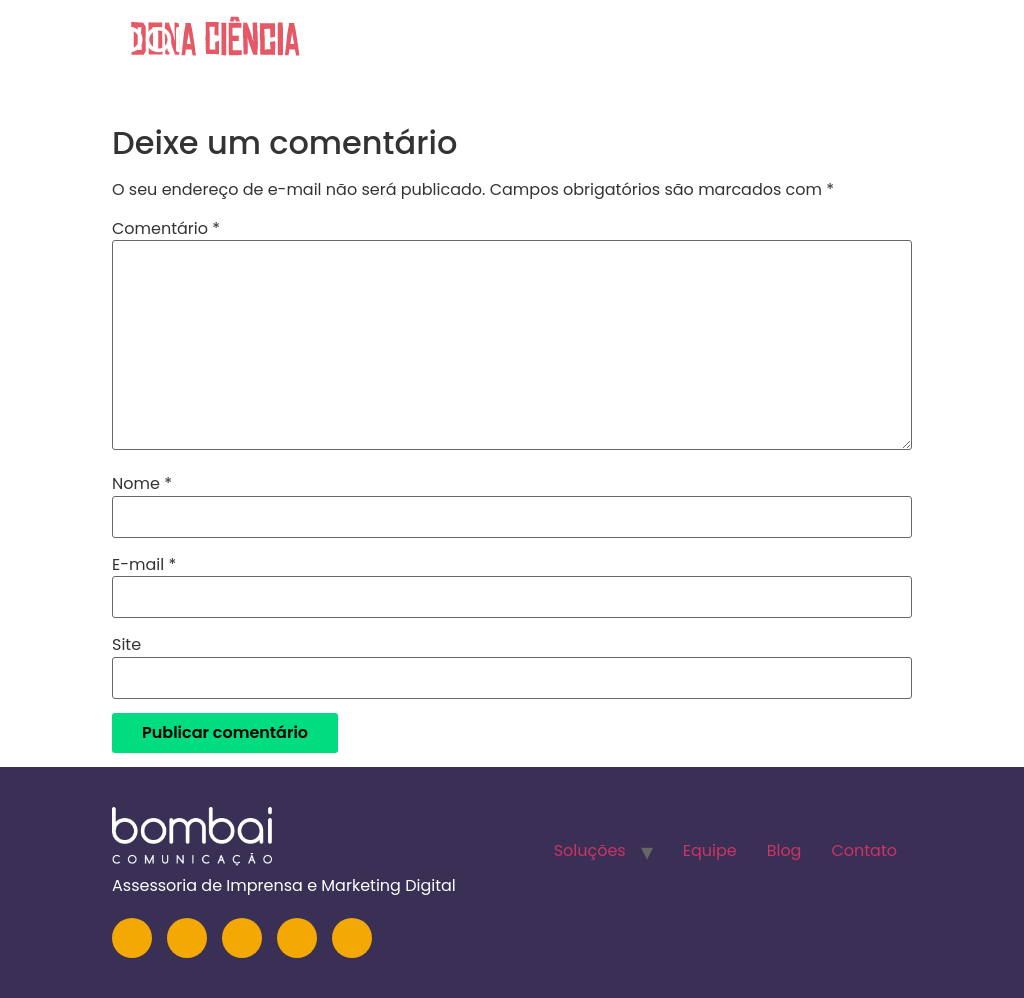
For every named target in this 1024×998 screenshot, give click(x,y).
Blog (832, 44)
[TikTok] (352, 938)
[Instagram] (132, 938)
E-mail (144, 565)
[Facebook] (297, 938)
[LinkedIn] (187, 938)
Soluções (632, 44)
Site (126, 645)
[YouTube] (242, 938)
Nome (142, 484)
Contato (934, 44)
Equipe (743, 44)
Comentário (166, 229)
